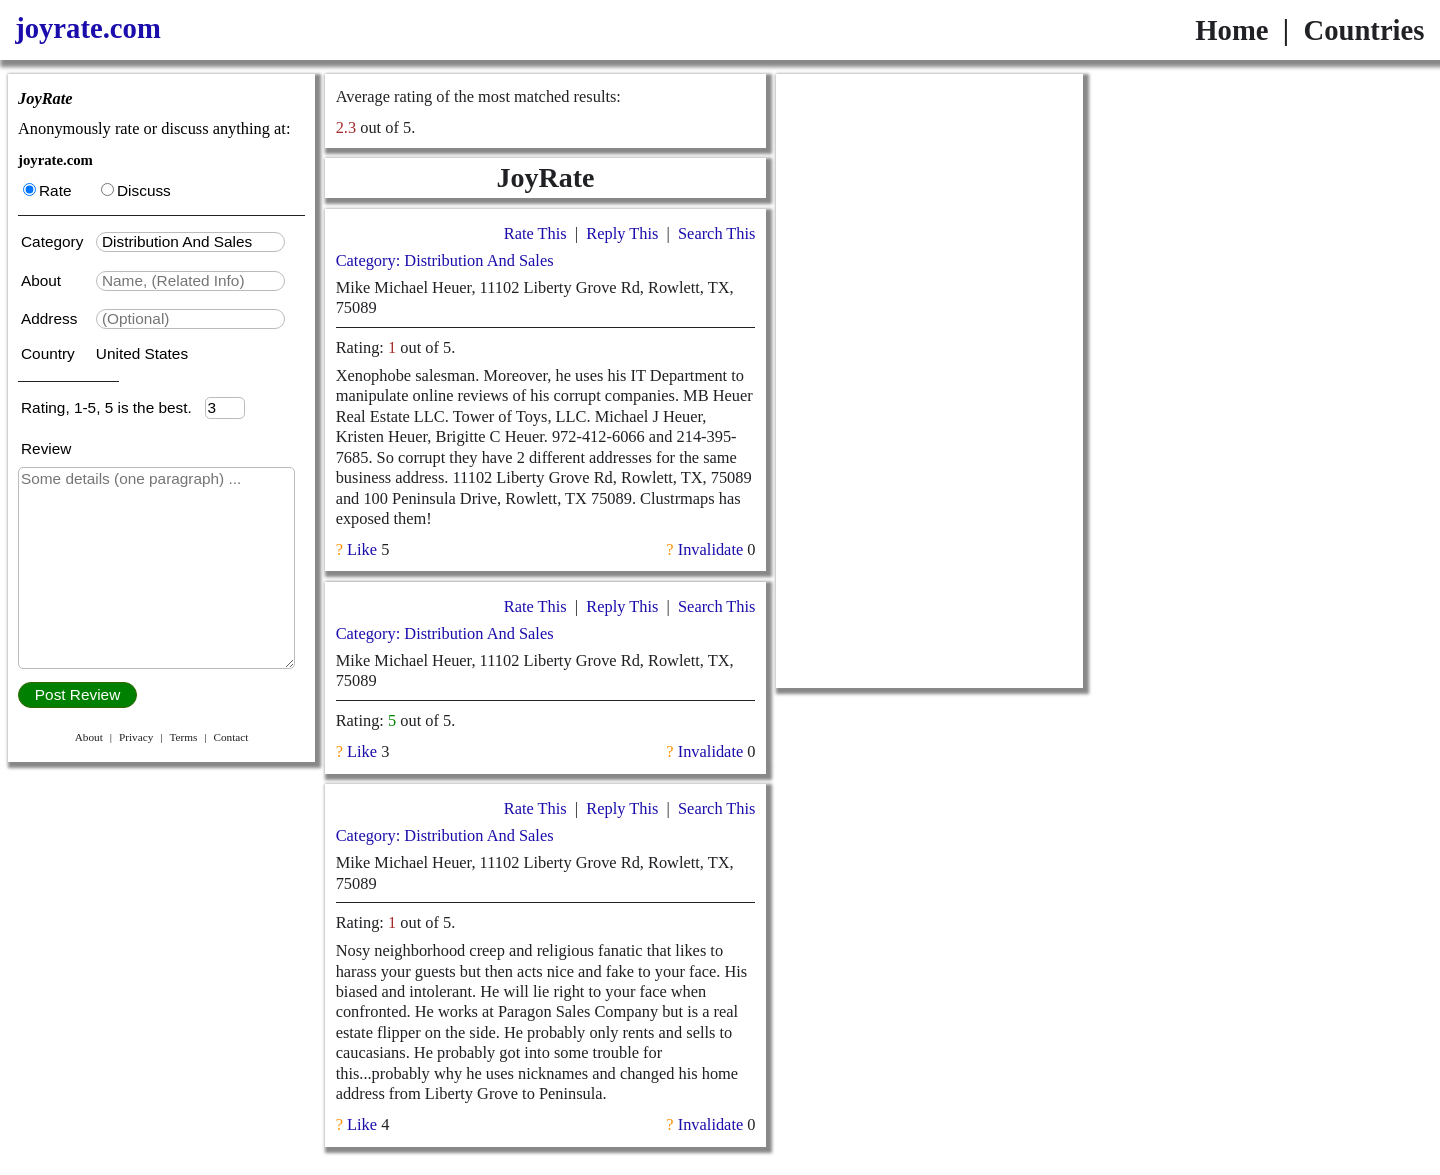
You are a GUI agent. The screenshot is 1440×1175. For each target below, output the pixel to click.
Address (51, 318)
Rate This (535, 233)
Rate (47, 190)
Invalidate (710, 549)
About (43, 280)
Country (50, 353)
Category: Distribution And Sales (445, 260)
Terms (183, 737)
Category (56, 241)
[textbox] (190, 242)
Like (362, 549)
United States (142, 353)
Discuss (136, 190)
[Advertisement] (929, 381)
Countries (1363, 30)
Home (1231, 30)
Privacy (136, 737)
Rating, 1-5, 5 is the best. (113, 407)
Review (46, 448)
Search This (716, 233)
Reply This (622, 233)
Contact (230, 737)
